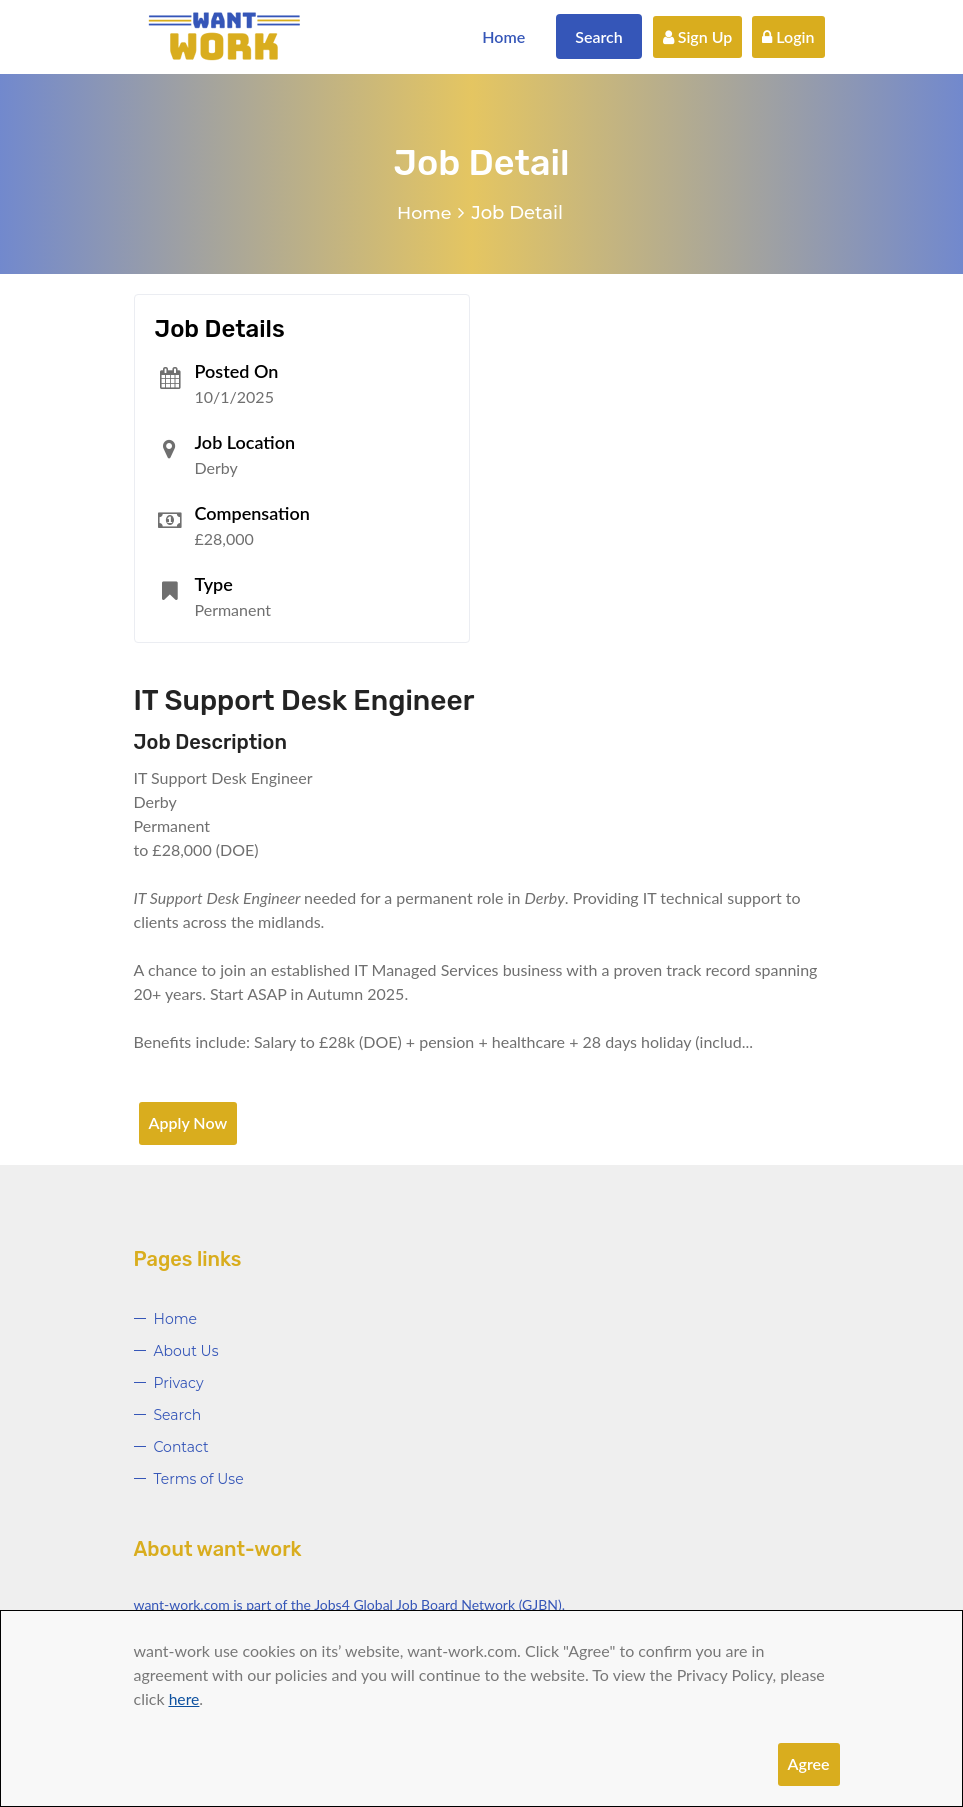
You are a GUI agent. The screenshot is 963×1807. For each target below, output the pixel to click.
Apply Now (188, 1122)
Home (503, 36)
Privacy (179, 1383)
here (184, 1698)
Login (788, 36)
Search (599, 36)
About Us (186, 1351)
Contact (181, 1447)
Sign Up (698, 36)
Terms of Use (199, 1479)
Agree (809, 1763)
